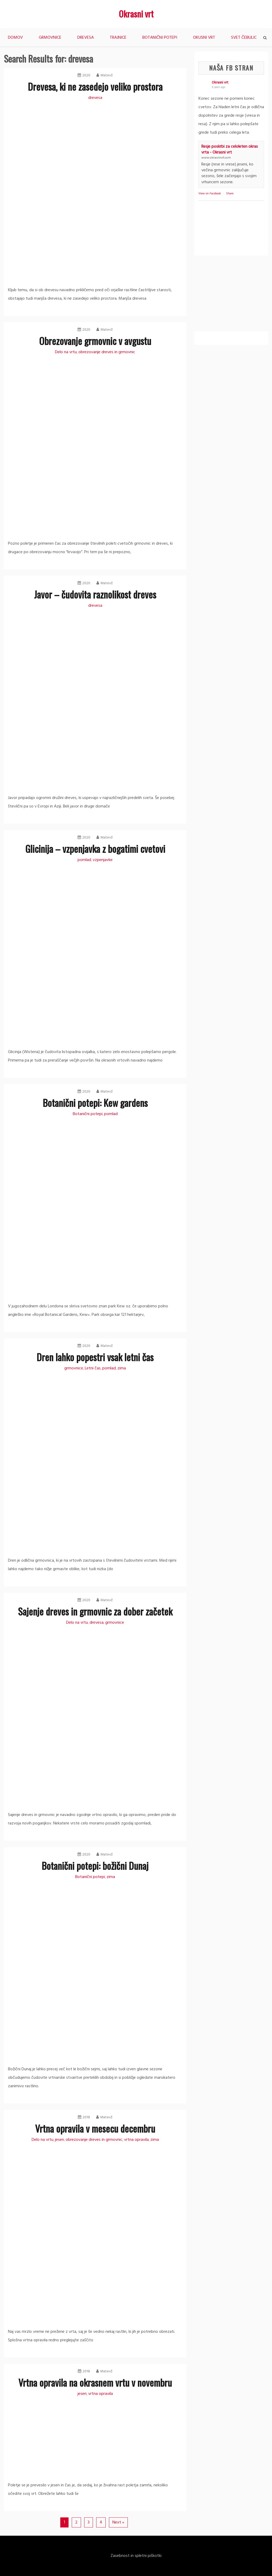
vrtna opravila (136, 2139)
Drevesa (85, 37)
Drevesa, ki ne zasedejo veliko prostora (95, 86)
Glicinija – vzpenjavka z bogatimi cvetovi (95, 848)
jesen (59, 2139)
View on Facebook (209, 193)
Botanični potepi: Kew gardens (95, 1102)
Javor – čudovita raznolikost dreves (95, 594)
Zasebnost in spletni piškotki (136, 2555)
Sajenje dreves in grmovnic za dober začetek (95, 1611)
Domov (15, 37)
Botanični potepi (159, 37)
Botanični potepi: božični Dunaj (95, 1865)
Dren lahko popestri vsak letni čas (95, 1357)
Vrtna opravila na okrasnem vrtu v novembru (95, 2382)
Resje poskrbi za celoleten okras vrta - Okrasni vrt (229, 149)
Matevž (104, 75)
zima (121, 1368)
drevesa (95, 97)
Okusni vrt (204, 37)
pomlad (84, 860)
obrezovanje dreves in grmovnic (106, 352)
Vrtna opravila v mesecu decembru (95, 2128)
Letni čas (93, 1368)
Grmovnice (50, 37)
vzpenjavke (103, 860)
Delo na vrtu (66, 352)
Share (229, 193)
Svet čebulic (244, 37)
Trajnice (118, 37)
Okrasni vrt (136, 13)
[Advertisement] (233, 295)
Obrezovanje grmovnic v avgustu (95, 341)
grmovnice (73, 1368)
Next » (118, 2522)
